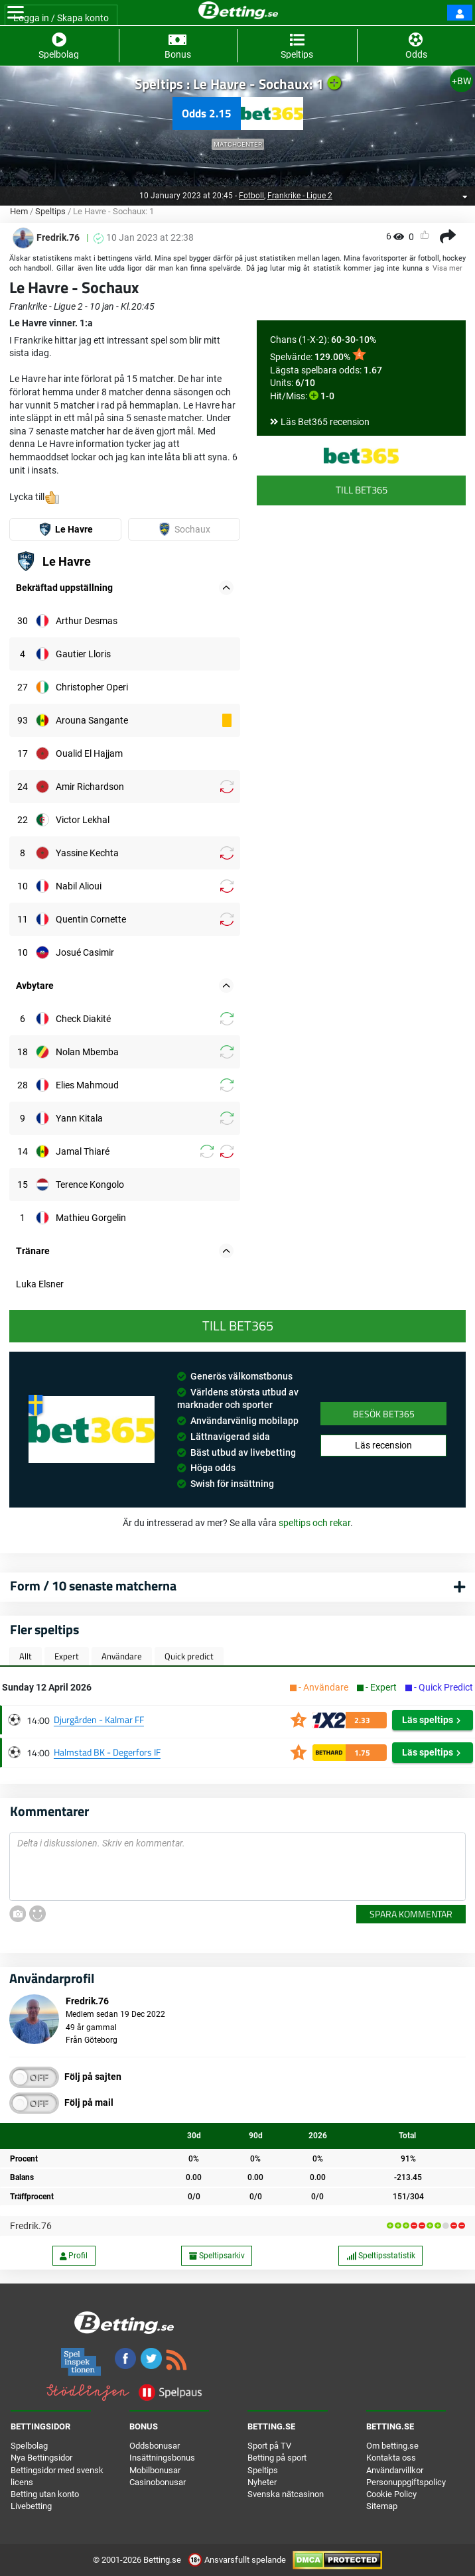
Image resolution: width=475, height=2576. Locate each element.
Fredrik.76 (31, 2226)
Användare (122, 1656)
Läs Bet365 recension (325, 422)
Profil (74, 2255)
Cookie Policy (391, 2494)
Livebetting (31, 2506)
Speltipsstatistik (380, 2255)
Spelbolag (29, 2446)
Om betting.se (392, 2446)
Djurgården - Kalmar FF (99, 1719)
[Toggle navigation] (15, 12)
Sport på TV (269, 2446)
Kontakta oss (391, 2458)
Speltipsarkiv (217, 2255)
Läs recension (383, 1445)
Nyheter (262, 2482)
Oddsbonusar (154, 2446)
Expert (66, 1656)
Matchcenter (238, 144)
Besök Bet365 (384, 1414)
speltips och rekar (314, 1522)
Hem (19, 211)
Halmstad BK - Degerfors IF (107, 1752)
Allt (25, 1656)
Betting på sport (276, 2458)
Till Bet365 (361, 489)
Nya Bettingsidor (41, 2458)
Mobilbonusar (154, 2470)
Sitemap (381, 2506)
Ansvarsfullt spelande (238, 2560)
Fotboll (251, 195)
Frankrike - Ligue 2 (299, 195)
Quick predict (189, 1656)
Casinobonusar (157, 2482)
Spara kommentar (411, 1914)
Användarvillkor (394, 2470)
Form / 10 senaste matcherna (93, 1585)
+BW (461, 81)
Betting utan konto (45, 2494)
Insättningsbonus (162, 2458)
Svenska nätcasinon (285, 2494)
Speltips (50, 211)
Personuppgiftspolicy (406, 2482)
